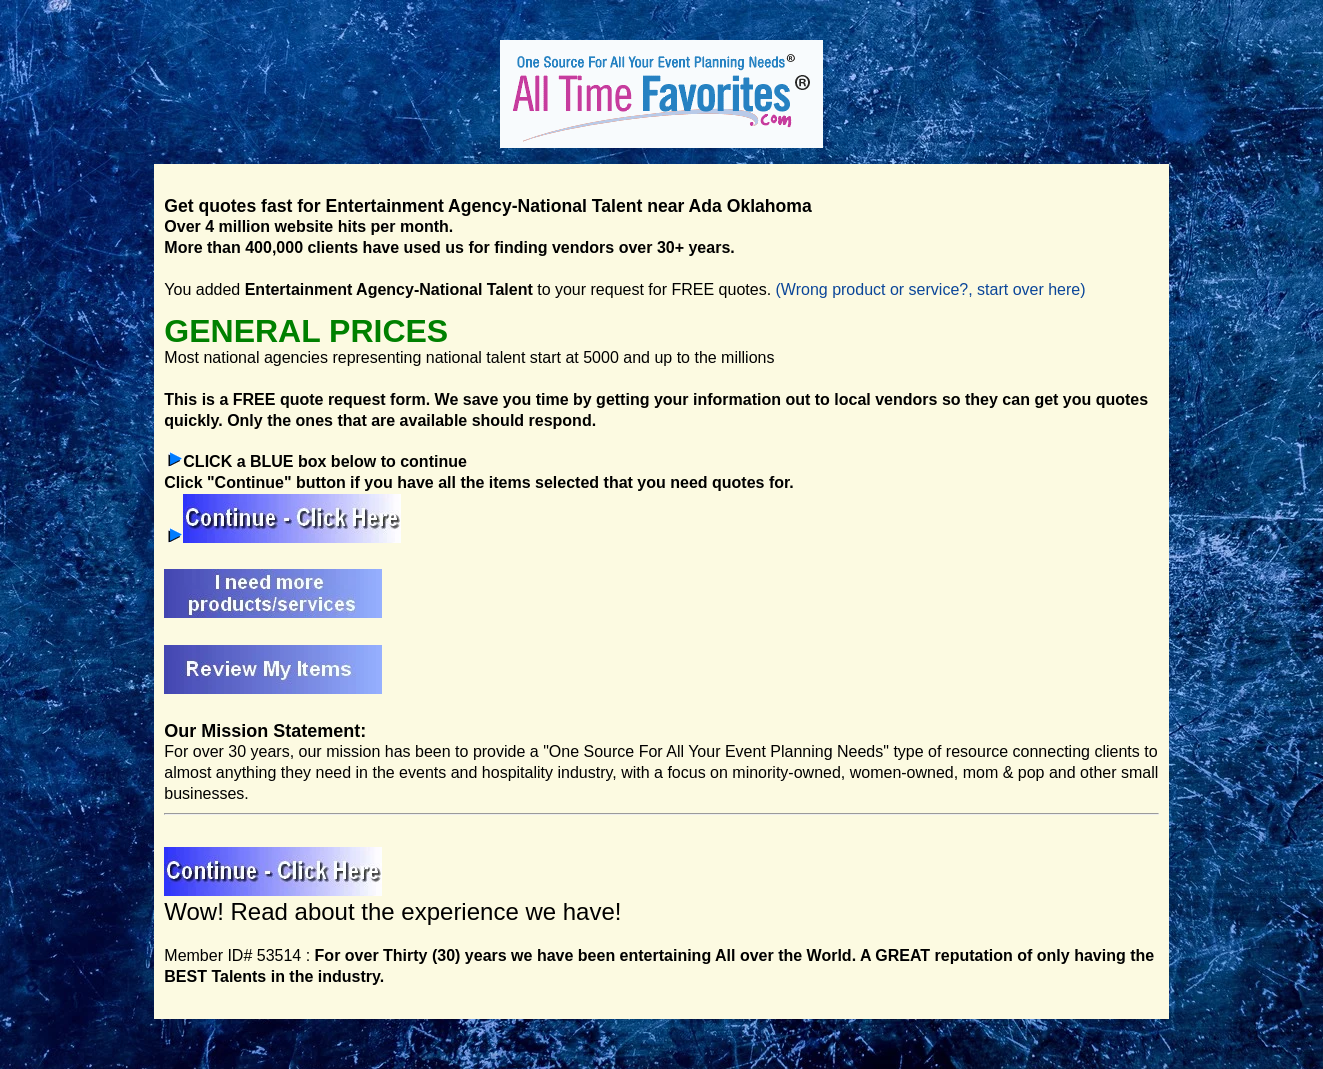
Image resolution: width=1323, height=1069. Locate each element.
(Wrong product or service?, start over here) (931, 289)
